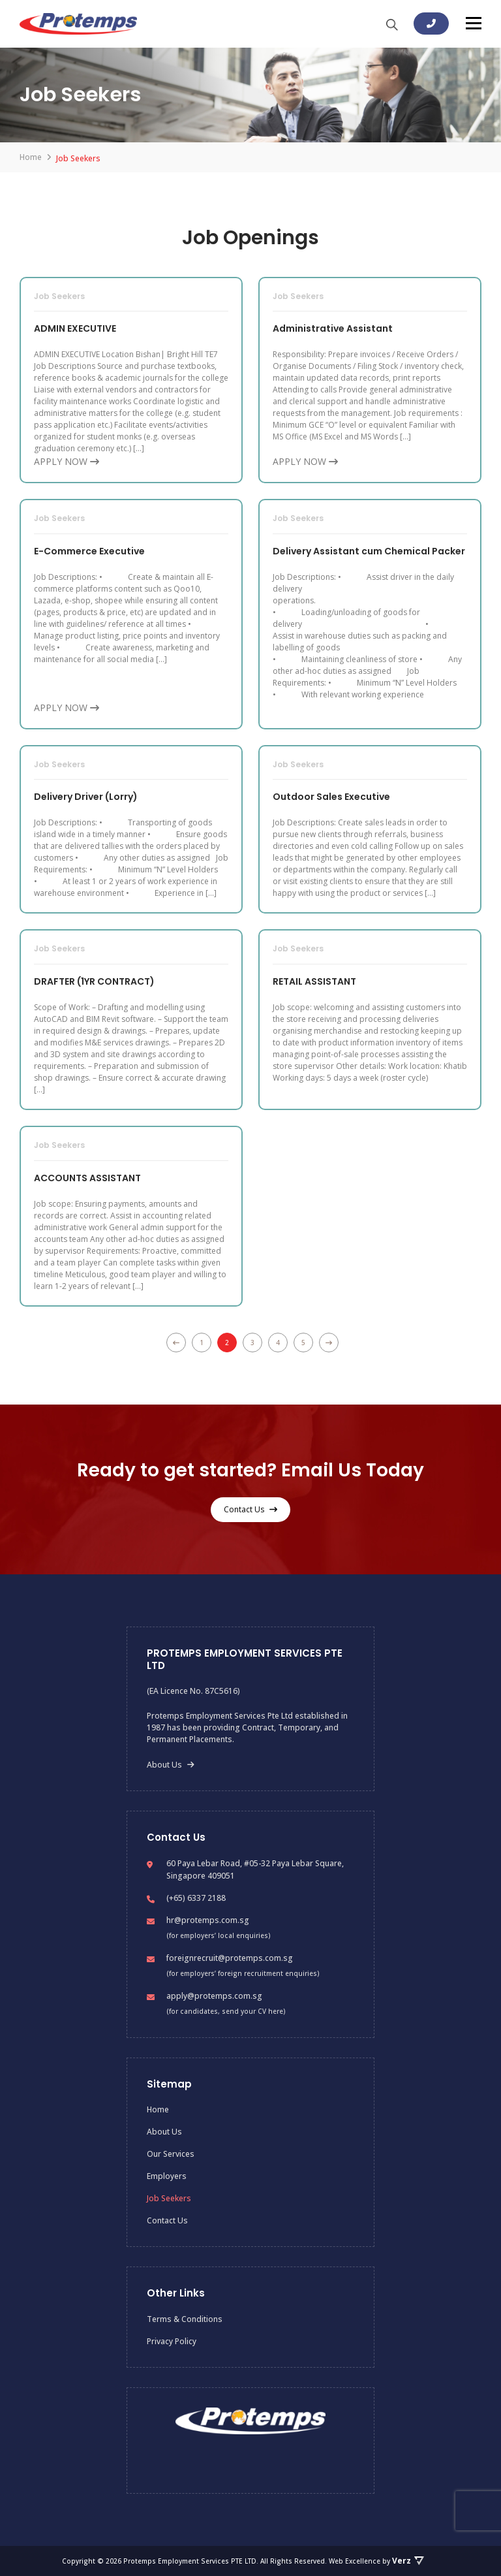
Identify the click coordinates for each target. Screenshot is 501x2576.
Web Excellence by (376, 2561)
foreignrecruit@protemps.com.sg (229, 1958)
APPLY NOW (66, 461)
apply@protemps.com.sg (214, 1995)
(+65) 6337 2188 (196, 1897)
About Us (170, 1764)
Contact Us (250, 1509)
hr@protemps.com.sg (207, 1920)
